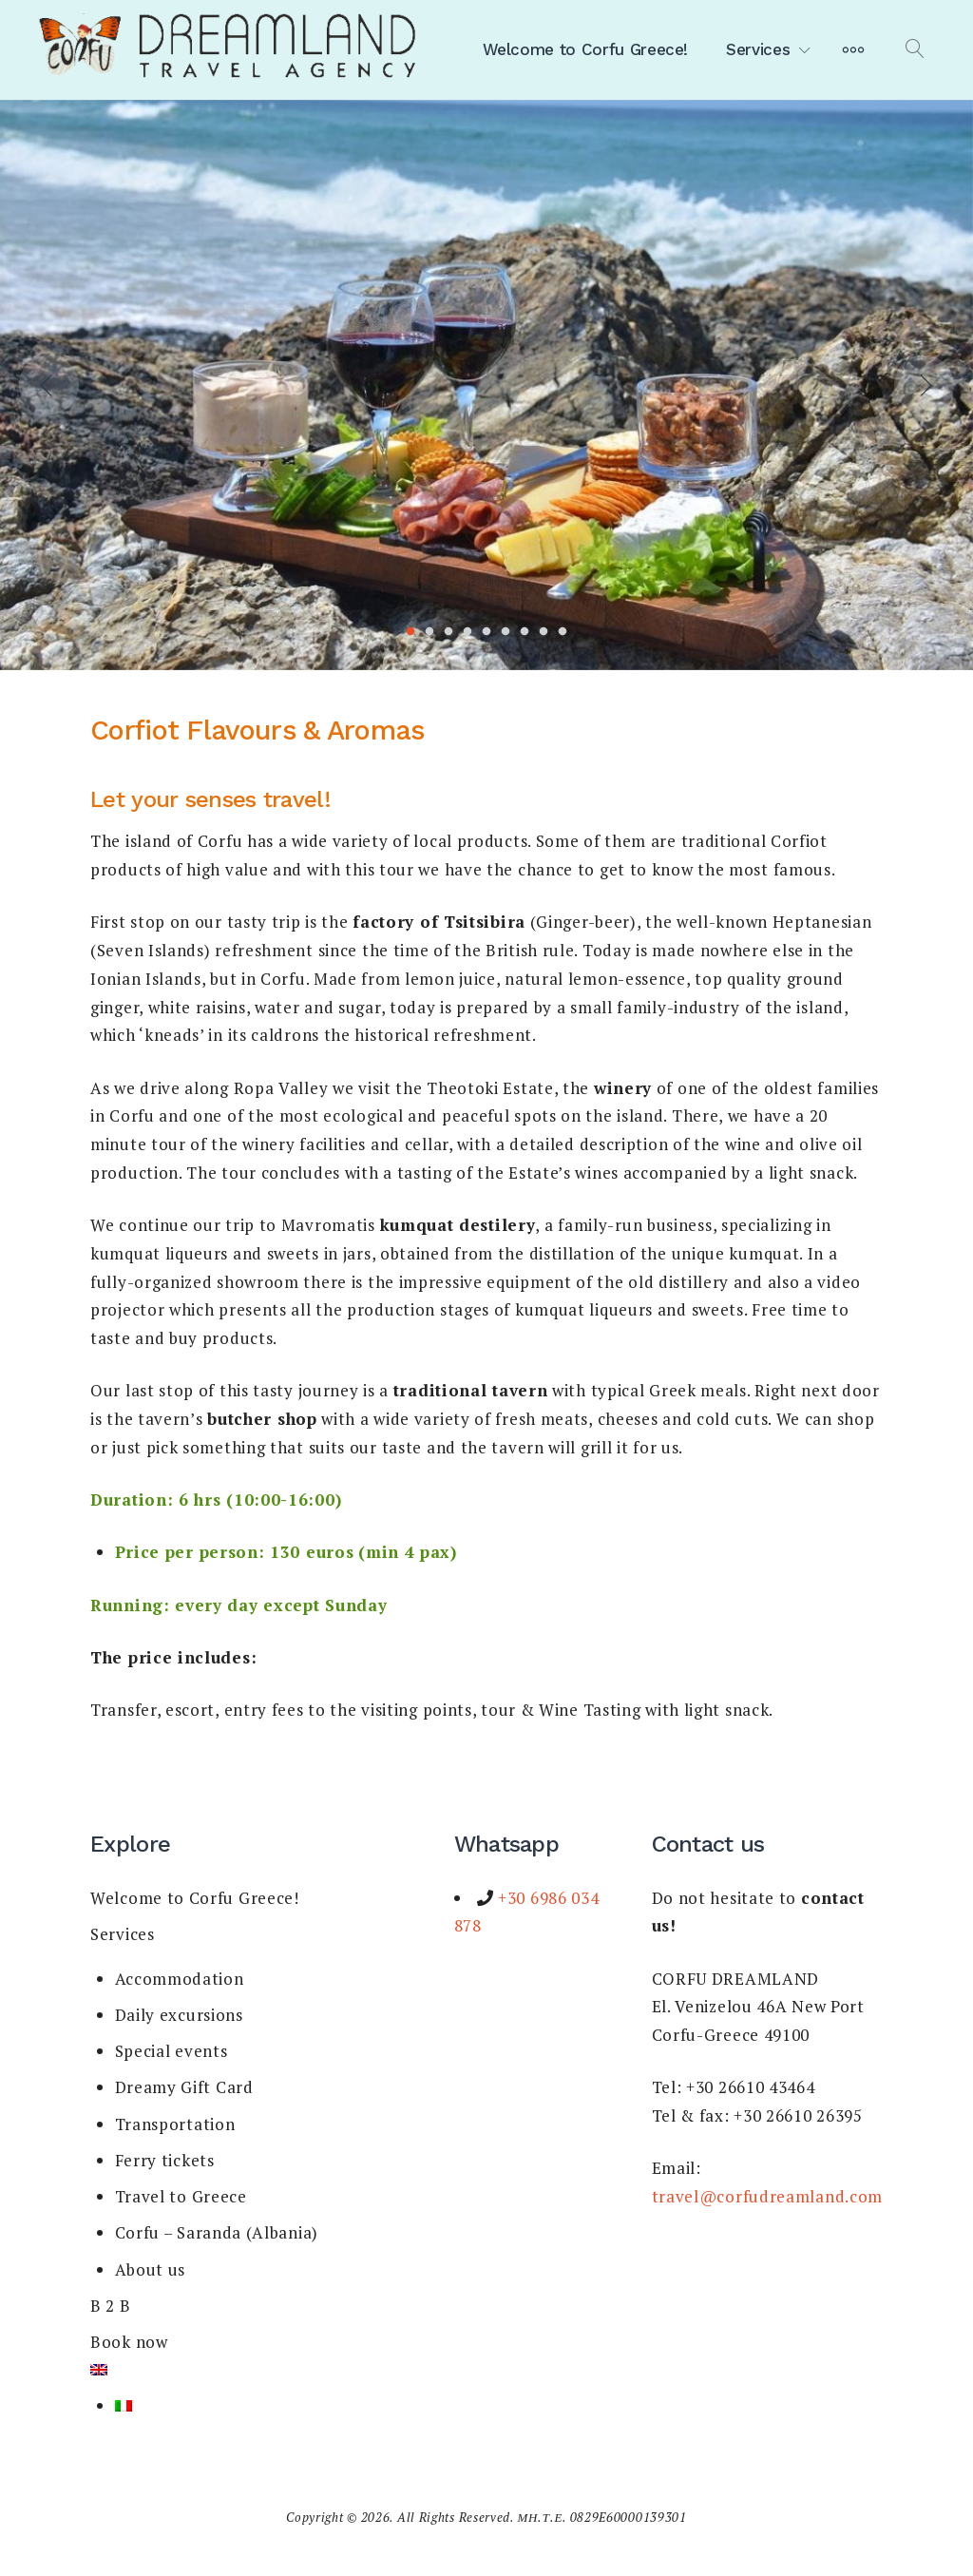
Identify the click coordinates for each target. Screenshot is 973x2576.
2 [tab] (429, 632)
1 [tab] (410, 632)
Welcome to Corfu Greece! (586, 49)
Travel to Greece (181, 2196)
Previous (49, 384)
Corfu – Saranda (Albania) (217, 2232)
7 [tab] (524, 632)
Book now (129, 2342)
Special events (171, 2051)
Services (758, 49)
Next (924, 384)
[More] (853, 49)
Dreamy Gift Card (184, 2087)
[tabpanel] (486, 385)
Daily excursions (179, 2015)
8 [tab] (543, 632)
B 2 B (110, 2305)
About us (150, 2269)
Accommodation (179, 1979)
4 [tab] (467, 632)
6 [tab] (505, 632)
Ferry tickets (165, 2160)
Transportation (175, 2124)
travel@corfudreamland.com (768, 2196)
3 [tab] (448, 632)
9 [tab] (562, 632)
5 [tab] (486, 632)
